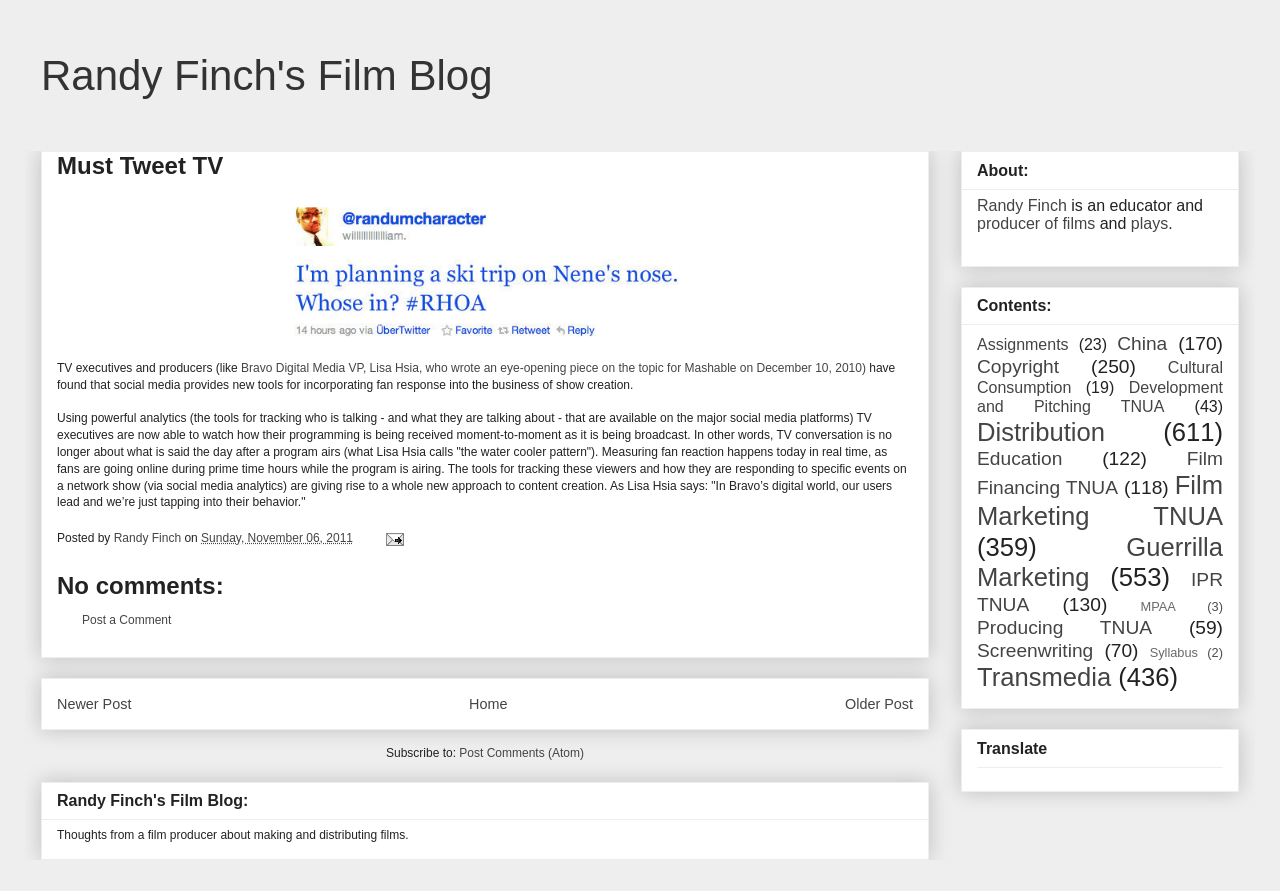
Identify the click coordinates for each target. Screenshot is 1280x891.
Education (1019, 458)
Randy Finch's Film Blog (267, 75)
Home (488, 704)
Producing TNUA (1064, 627)
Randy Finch (1022, 205)
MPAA (1158, 606)
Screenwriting (1035, 650)
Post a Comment (126, 620)
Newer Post (94, 704)
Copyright (1018, 366)
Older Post (879, 704)
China (1142, 343)
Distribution (1041, 432)
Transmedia (1044, 677)
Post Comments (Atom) (521, 753)
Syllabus (1174, 652)
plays (1149, 223)
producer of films (1036, 223)
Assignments (1023, 344)
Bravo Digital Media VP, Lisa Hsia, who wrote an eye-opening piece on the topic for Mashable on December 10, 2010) (553, 368)
